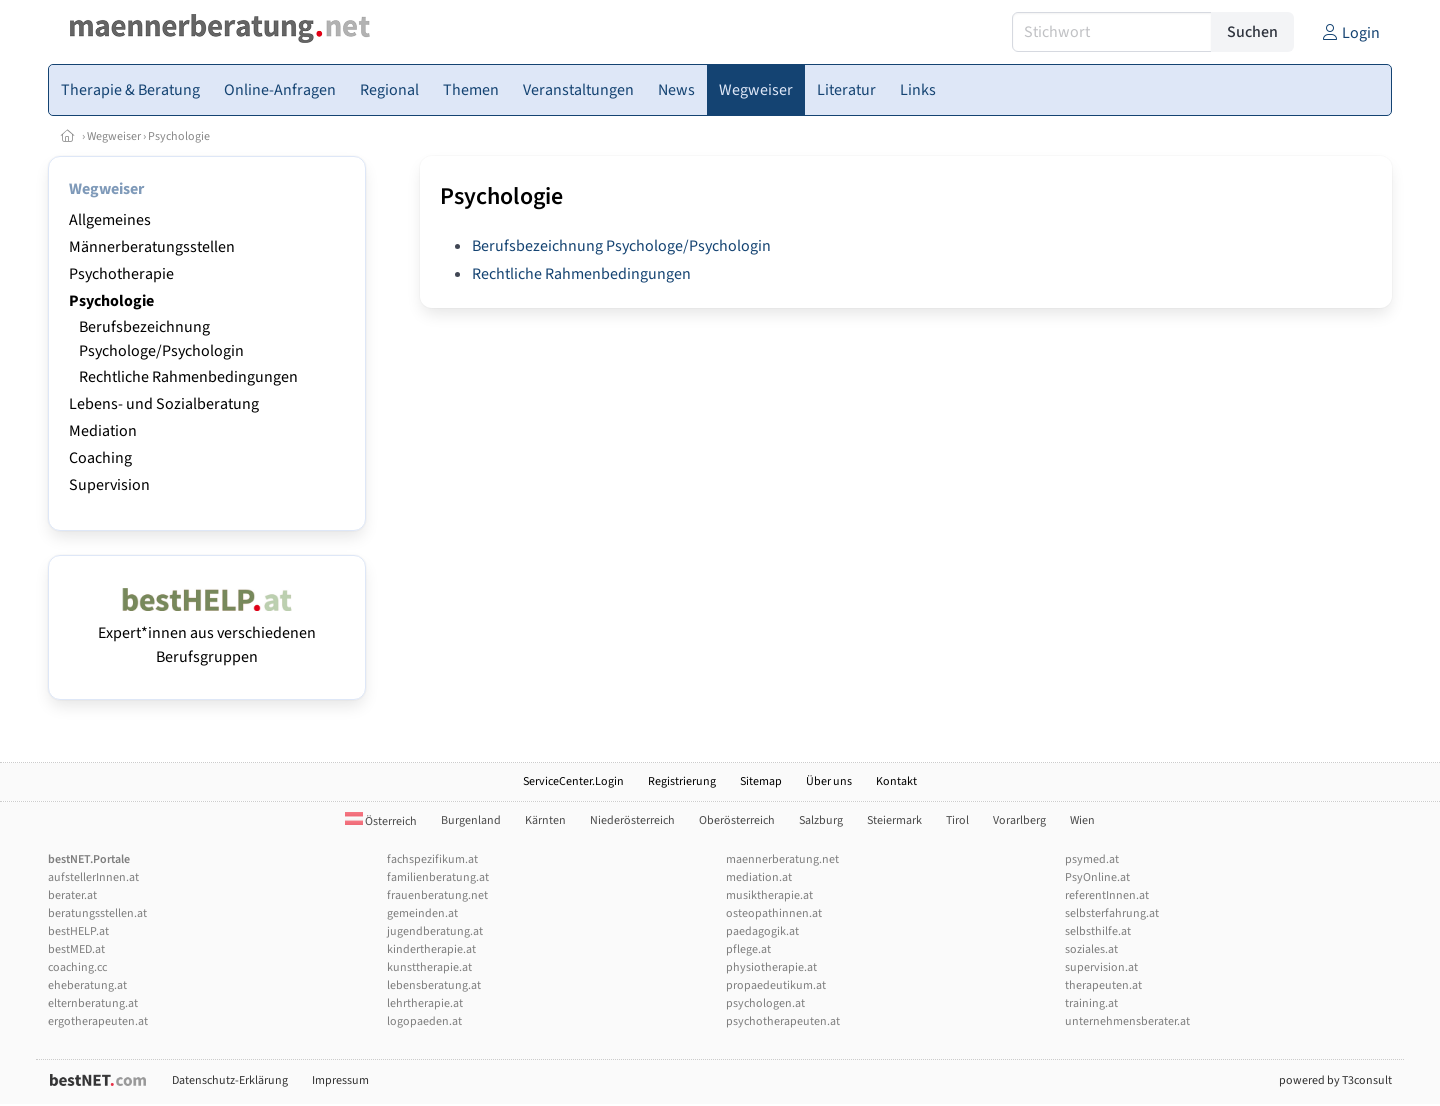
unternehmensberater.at (1127, 1021)
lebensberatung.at (434, 985)
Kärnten (545, 820)
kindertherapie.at (431, 949)
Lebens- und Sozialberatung (164, 404)
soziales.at (1091, 949)
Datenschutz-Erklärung (230, 1080)
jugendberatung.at (435, 931)
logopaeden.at (424, 1021)
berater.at (72, 895)
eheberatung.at (87, 985)
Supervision (109, 485)
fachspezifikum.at (432, 859)
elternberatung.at (93, 1003)
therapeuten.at (1103, 985)
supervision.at (1101, 967)
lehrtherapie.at (425, 1003)
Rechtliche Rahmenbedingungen (188, 377)
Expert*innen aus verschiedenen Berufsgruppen (207, 633)
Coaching (100, 458)
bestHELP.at (78, 931)
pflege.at (748, 949)
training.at (1091, 1003)
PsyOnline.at (1097, 877)
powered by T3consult (1335, 1080)
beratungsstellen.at (97, 913)
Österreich (381, 821)
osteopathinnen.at (774, 913)
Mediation (103, 431)
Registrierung (682, 781)
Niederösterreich (632, 820)
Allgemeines (110, 220)
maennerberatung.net (782, 859)
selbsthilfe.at (1098, 931)
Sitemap (761, 781)
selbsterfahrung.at (1112, 913)
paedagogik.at (762, 931)
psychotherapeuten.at (783, 1021)
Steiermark (894, 820)
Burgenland (471, 820)
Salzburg (821, 820)
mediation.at (759, 877)
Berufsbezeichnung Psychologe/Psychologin (621, 246)
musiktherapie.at (769, 895)
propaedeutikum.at (776, 985)
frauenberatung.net (437, 895)
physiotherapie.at (771, 967)
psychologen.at (765, 1003)
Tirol (957, 820)
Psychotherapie (121, 274)
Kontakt (896, 781)
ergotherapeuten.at (98, 1021)
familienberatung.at (438, 877)
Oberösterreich (737, 820)
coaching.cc (77, 967)
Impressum (340, 1080)
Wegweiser (114, 136)
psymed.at (1092, 859)
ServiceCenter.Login (573, 781)
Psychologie (179, 136)
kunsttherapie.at (429, 967)
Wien (1082, 820)
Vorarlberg (1019, 820)
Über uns (829, 781)
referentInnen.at (1107, 895)
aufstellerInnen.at (93, 877)
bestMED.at (76, 949)
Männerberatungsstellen (152, 247)
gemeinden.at (422, 913)
